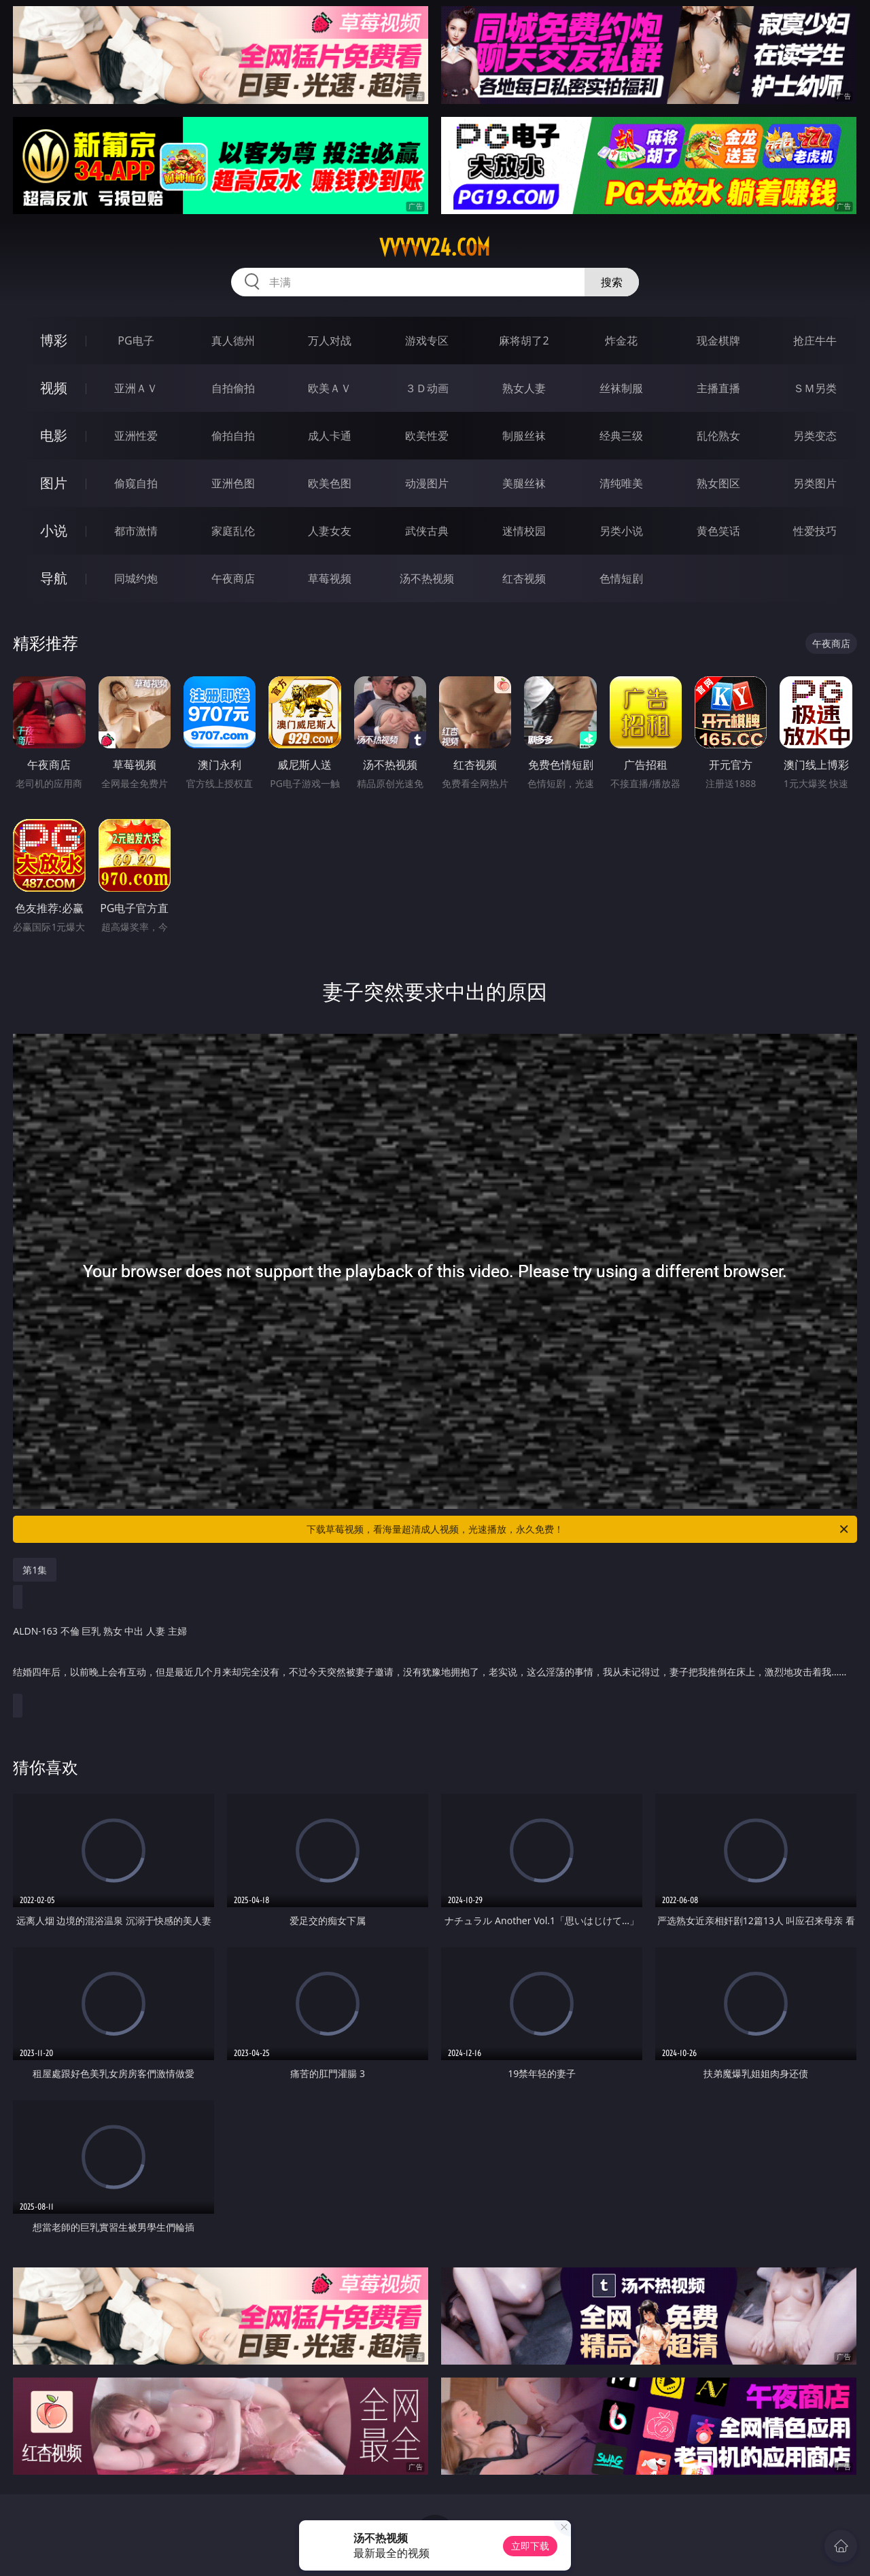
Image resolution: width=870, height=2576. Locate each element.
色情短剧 (621, 578)
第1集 (34, 1569)
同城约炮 (136, 578)
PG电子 (136, 340)
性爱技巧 (815, 530)
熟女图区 (718, 483)
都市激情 (136, 530)
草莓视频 (329, 578)
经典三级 (621, 435)
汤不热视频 (427, 578)
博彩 (53, 340)
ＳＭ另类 (815, 388)
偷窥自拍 (136, 483)
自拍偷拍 (233, 388)
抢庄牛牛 (815, 340)
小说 (53, 530)
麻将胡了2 (524, 340)
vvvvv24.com (434, 247)
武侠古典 (427, 530)
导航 (53, 578)
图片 (53, 483)
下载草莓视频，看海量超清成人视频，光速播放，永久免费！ (578, 1529)
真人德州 (233, 340)
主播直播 (718, 388)
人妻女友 (329, 530)
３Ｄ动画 (427, 388)
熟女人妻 (524, 388)
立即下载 (530, 2545)
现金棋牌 (718, 340)
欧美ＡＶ (329, 388)
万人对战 (329, 340)
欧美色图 (329, 483)
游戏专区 (427, 340)
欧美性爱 (427, 435)
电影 (53, 435)
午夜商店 (233, 578)
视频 (53, 388)
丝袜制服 (621, 388)
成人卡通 (329, 435)
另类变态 (815, 435)
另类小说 (621, 530)
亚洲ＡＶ (136, 388)
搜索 (612, 282)
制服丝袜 (524, 435)
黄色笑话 (718, 530)
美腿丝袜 (524, 483)
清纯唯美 (621, 483)
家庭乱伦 (233, 530)
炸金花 (621, 340)
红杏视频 (524, 578)
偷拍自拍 (233, 435)
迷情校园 (524, 530)
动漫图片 (427, 483)
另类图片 (815, 483)
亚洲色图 (233, 483)
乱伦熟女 (718, 435)
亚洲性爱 (136, 435)
